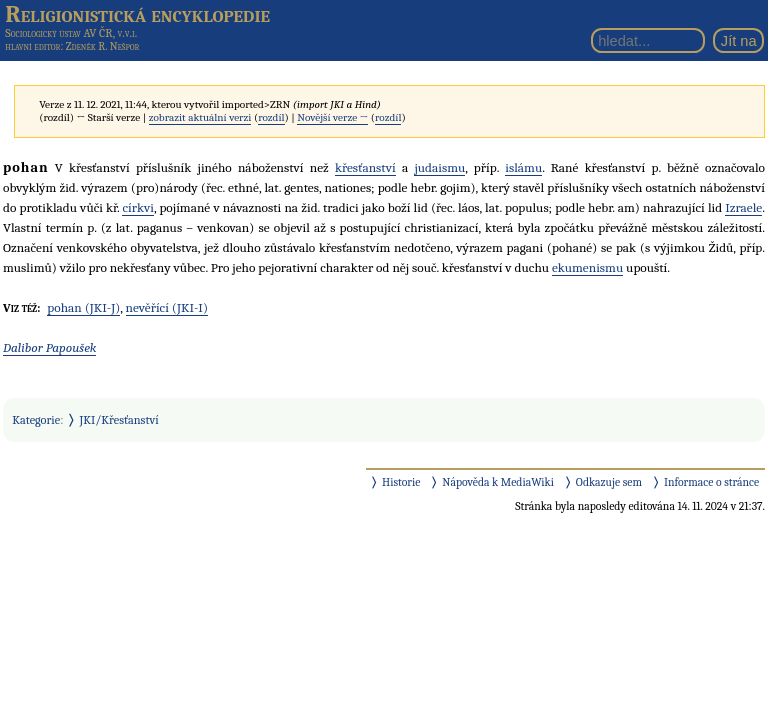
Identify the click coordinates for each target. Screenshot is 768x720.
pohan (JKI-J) (83, 307)
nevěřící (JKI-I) (167, 307)
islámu (523, 167)
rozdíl (271, 117)
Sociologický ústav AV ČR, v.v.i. (71, 33)
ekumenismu (587, 267)
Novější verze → (332, 117)
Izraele (743, 207)
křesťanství (365, 167)
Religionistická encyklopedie (137, 14)
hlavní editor (32, 46)
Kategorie (36, 420)
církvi (137, 207)
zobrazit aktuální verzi (200, 117)
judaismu (439, 167)
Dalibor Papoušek (49, 347)
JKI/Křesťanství (119, 420)
